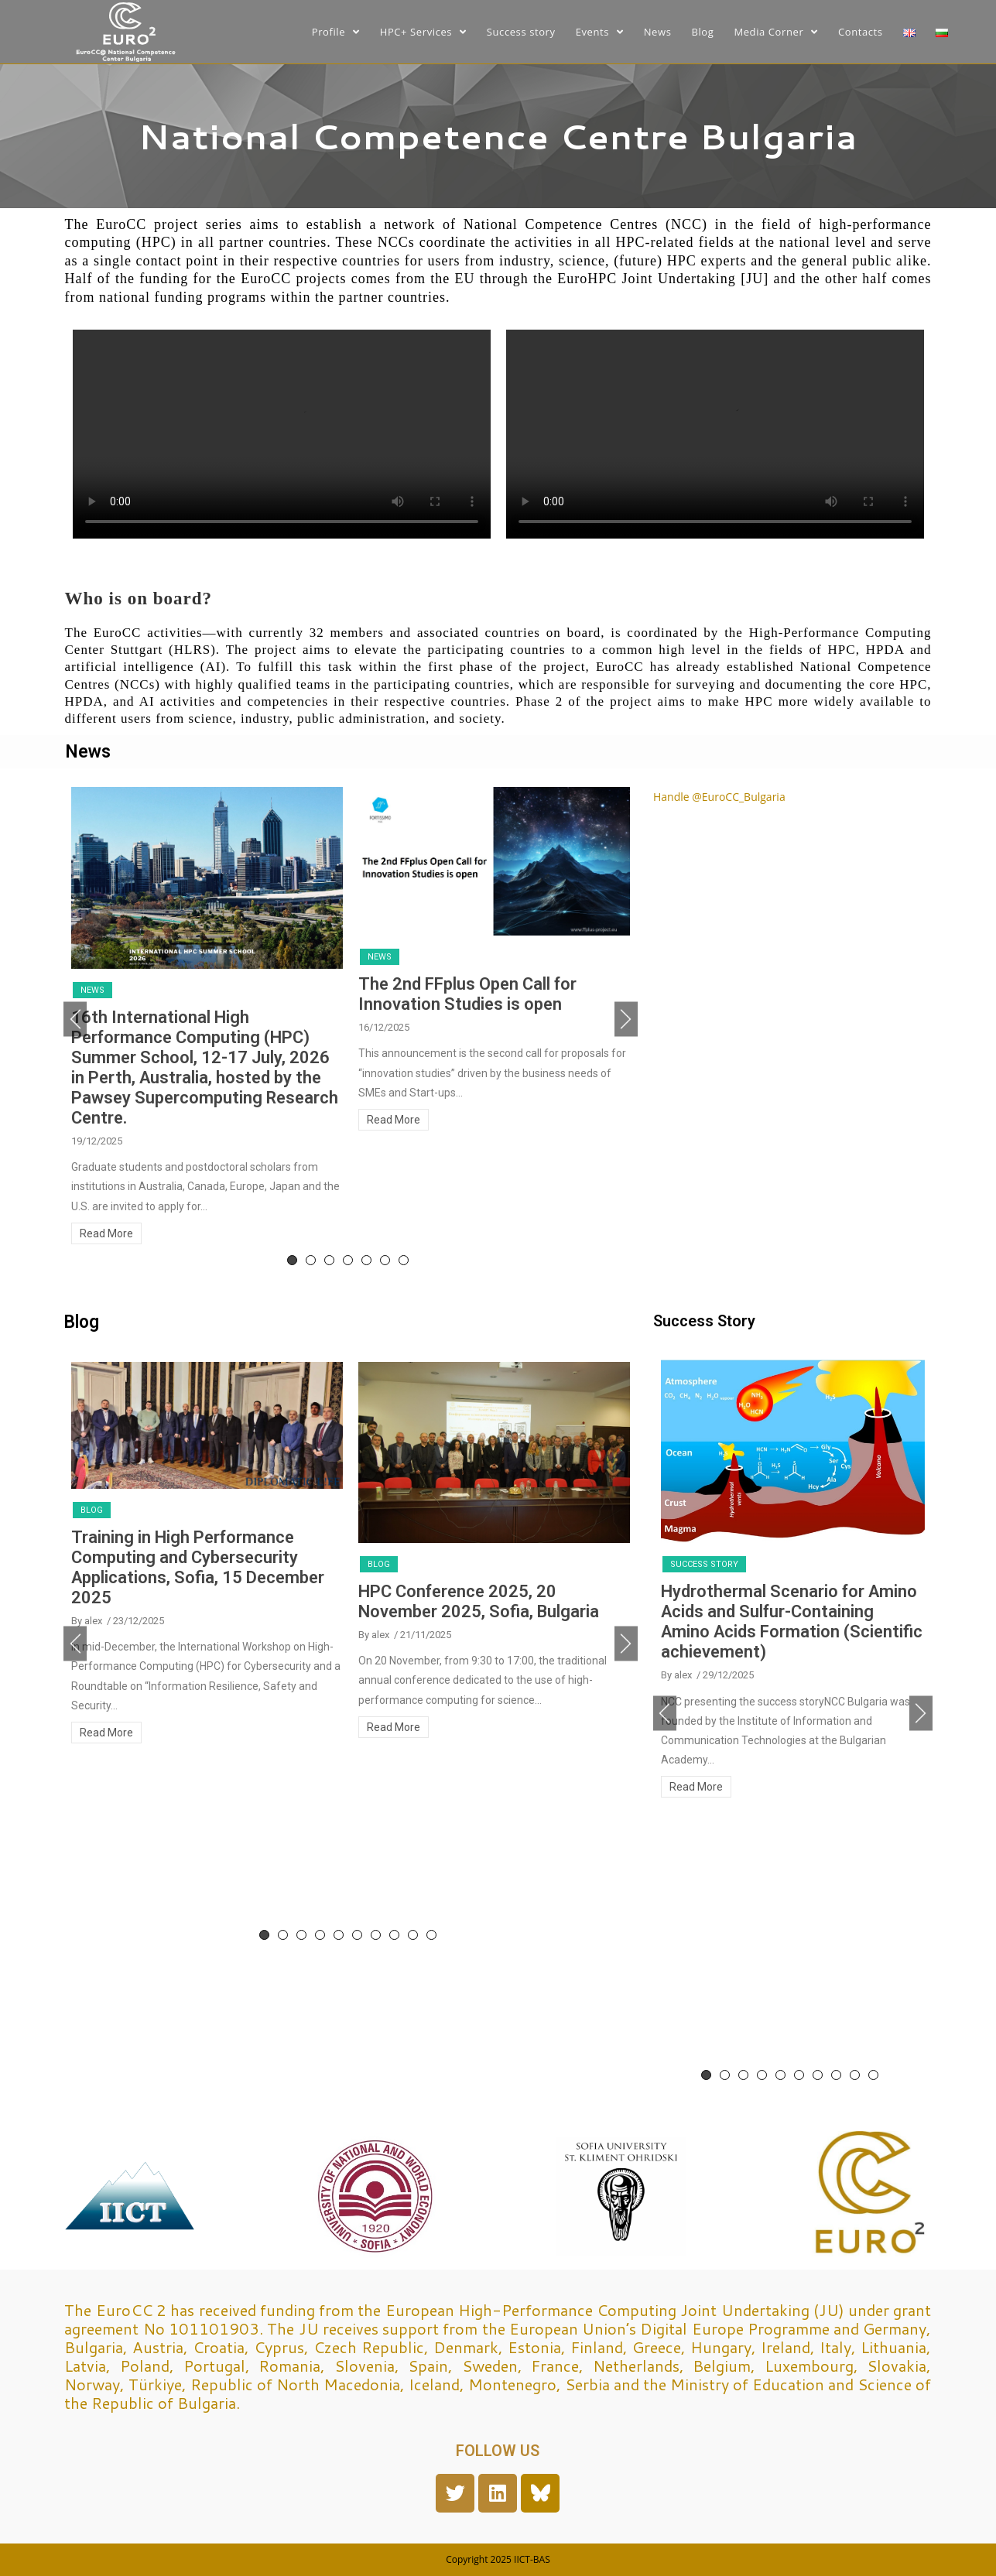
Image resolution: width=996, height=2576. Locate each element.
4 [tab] (348, 1260)
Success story (704, 1564)
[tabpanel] (207, 1019)
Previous (75, 1018)
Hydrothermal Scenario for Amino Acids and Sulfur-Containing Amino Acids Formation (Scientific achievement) (791, 1621)
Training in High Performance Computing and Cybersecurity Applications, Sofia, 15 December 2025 (197, 1567)
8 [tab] (394, 1935)
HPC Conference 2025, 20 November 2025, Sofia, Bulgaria (478, 1601)
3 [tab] (329, 1260)
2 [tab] (311, 1260)
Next (626, 1018)
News (92, 990)
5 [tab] (366, 1260)
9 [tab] (413, 1935)
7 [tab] (404, 1260)
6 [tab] (385, 1260)
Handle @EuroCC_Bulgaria (719, 796)
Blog (91, 1510)
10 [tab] (431, 1935)
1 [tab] (292, 1260)
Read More (106, 1233)
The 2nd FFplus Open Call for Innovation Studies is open (467, 994)
